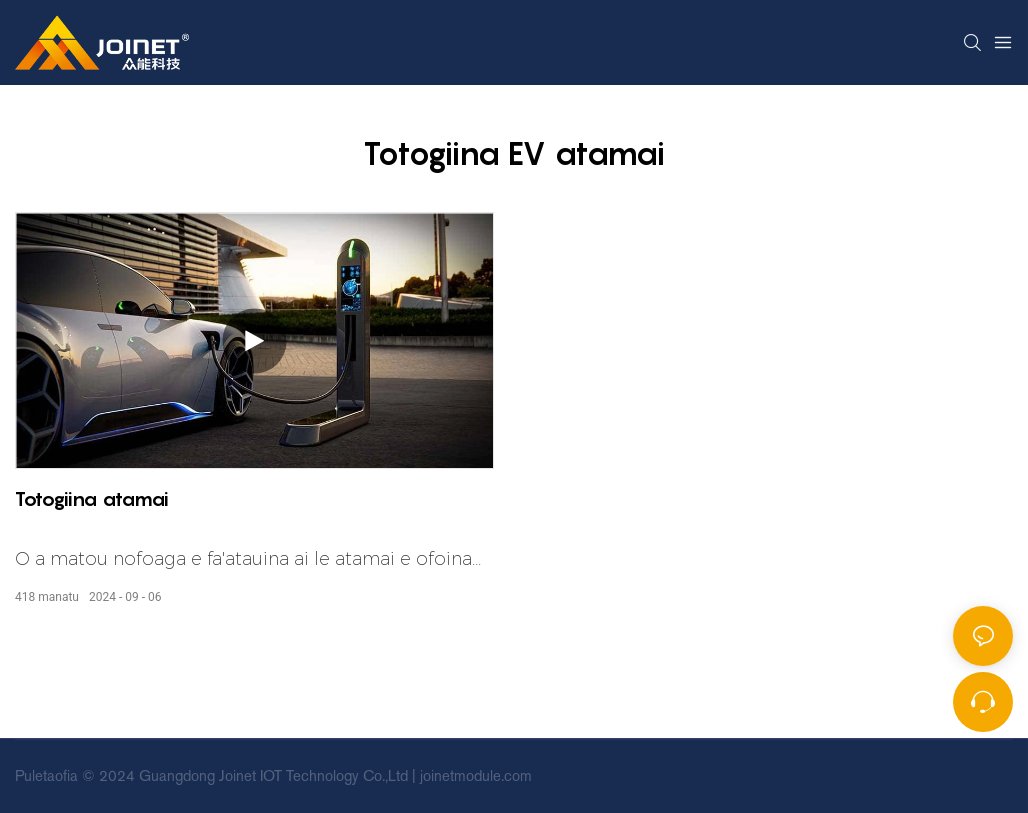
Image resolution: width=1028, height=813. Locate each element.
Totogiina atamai (92, 499)
